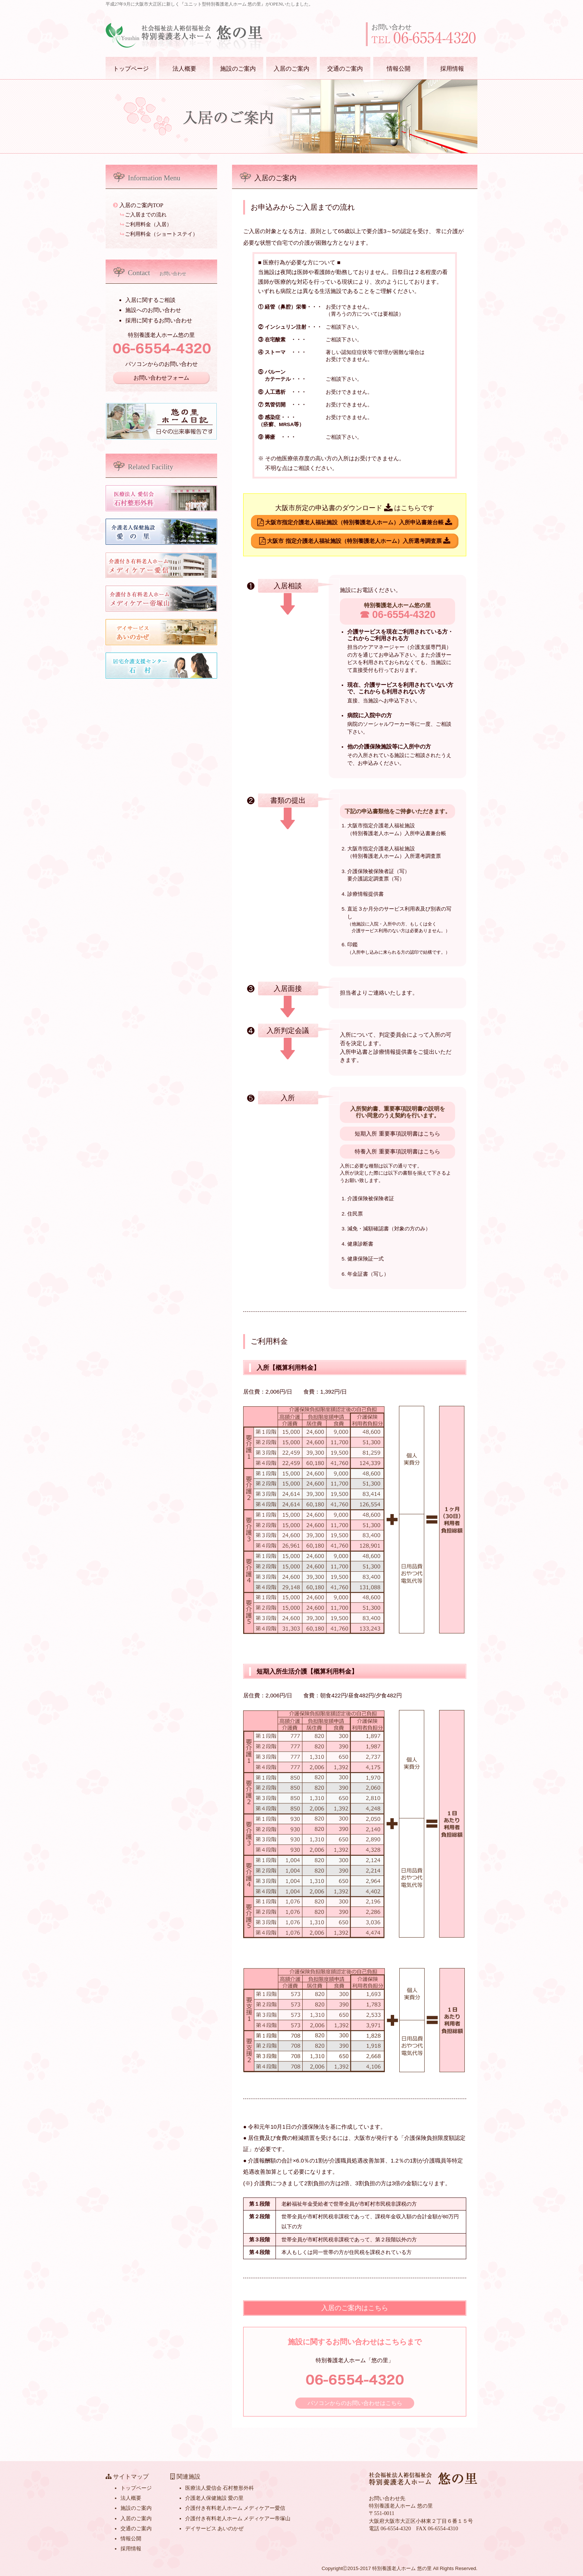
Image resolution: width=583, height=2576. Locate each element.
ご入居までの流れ (143, 215)
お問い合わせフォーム (161, 377)
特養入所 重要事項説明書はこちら (397, 1151)
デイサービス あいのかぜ (214, 2528)
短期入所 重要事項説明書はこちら (397, 1133)
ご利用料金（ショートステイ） (159, 234)
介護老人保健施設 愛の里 (214, 2498)
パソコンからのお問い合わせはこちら (354, 2403)
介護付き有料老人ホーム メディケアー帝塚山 (237, 2518)
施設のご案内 (238, 68)
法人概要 (184, 68)
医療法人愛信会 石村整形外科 (219, 2488)
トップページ (131, 68)
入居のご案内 (291, 68)
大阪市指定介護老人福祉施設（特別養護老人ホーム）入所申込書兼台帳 (354, 522)
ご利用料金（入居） (146, 224)
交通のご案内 (345, 68)
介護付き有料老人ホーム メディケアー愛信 (235, 2508)
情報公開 (398, 68)
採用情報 (452, 68)
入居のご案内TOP (138, 205)
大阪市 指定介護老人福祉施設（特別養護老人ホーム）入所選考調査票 (354, 541)
